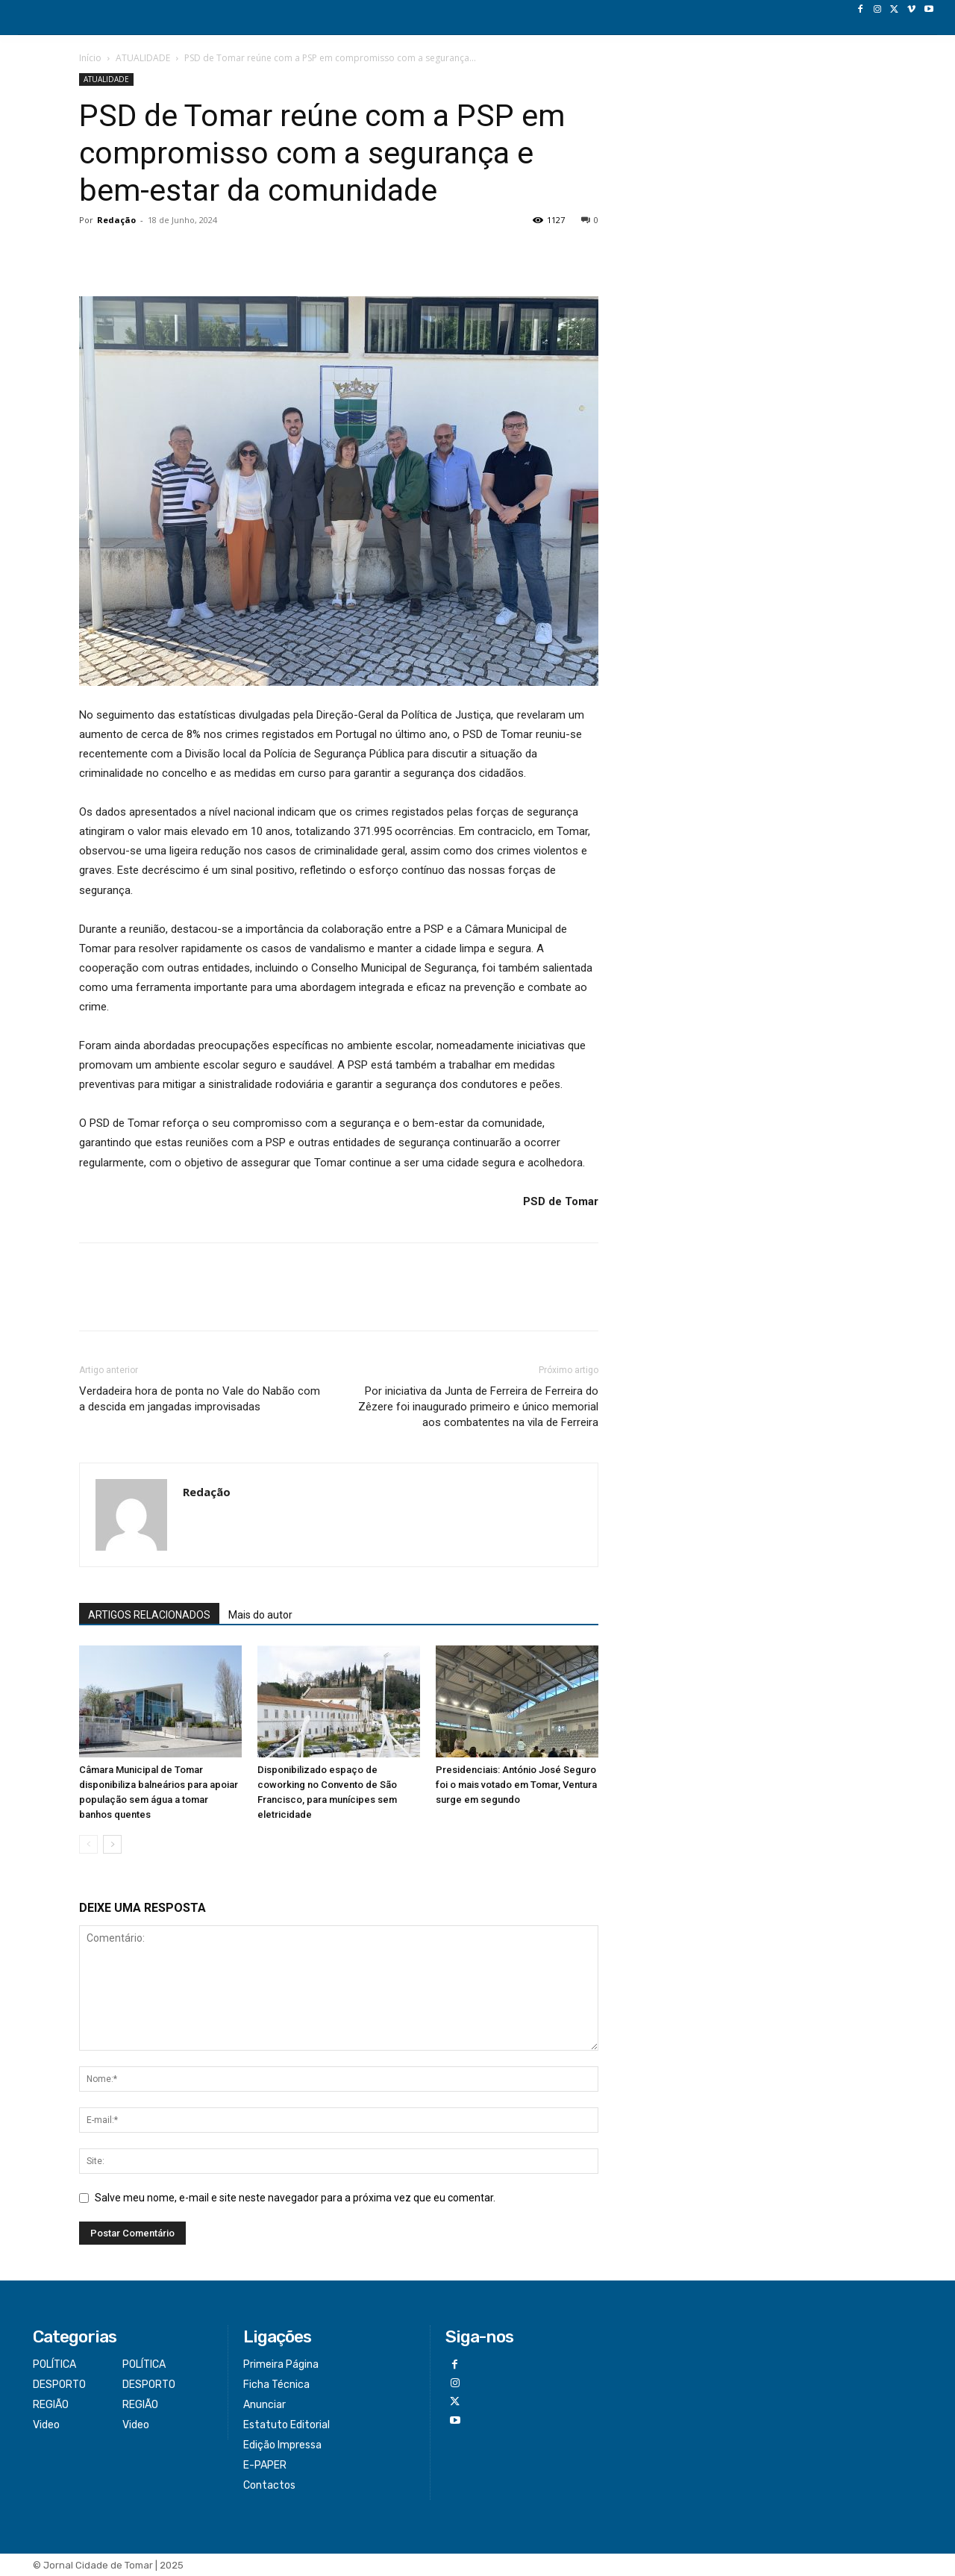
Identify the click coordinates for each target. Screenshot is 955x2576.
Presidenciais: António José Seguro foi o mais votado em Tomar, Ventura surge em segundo (516, 1784)
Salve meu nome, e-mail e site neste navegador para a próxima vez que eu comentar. (295, 2198)
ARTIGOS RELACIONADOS (149, 1615)
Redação (116, 219)
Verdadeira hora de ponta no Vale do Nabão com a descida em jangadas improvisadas (199, 1398)
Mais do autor (260, 1615)
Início (90, 57)
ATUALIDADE (143, 57)
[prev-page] (88, 1844)
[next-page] (112, 1844)
